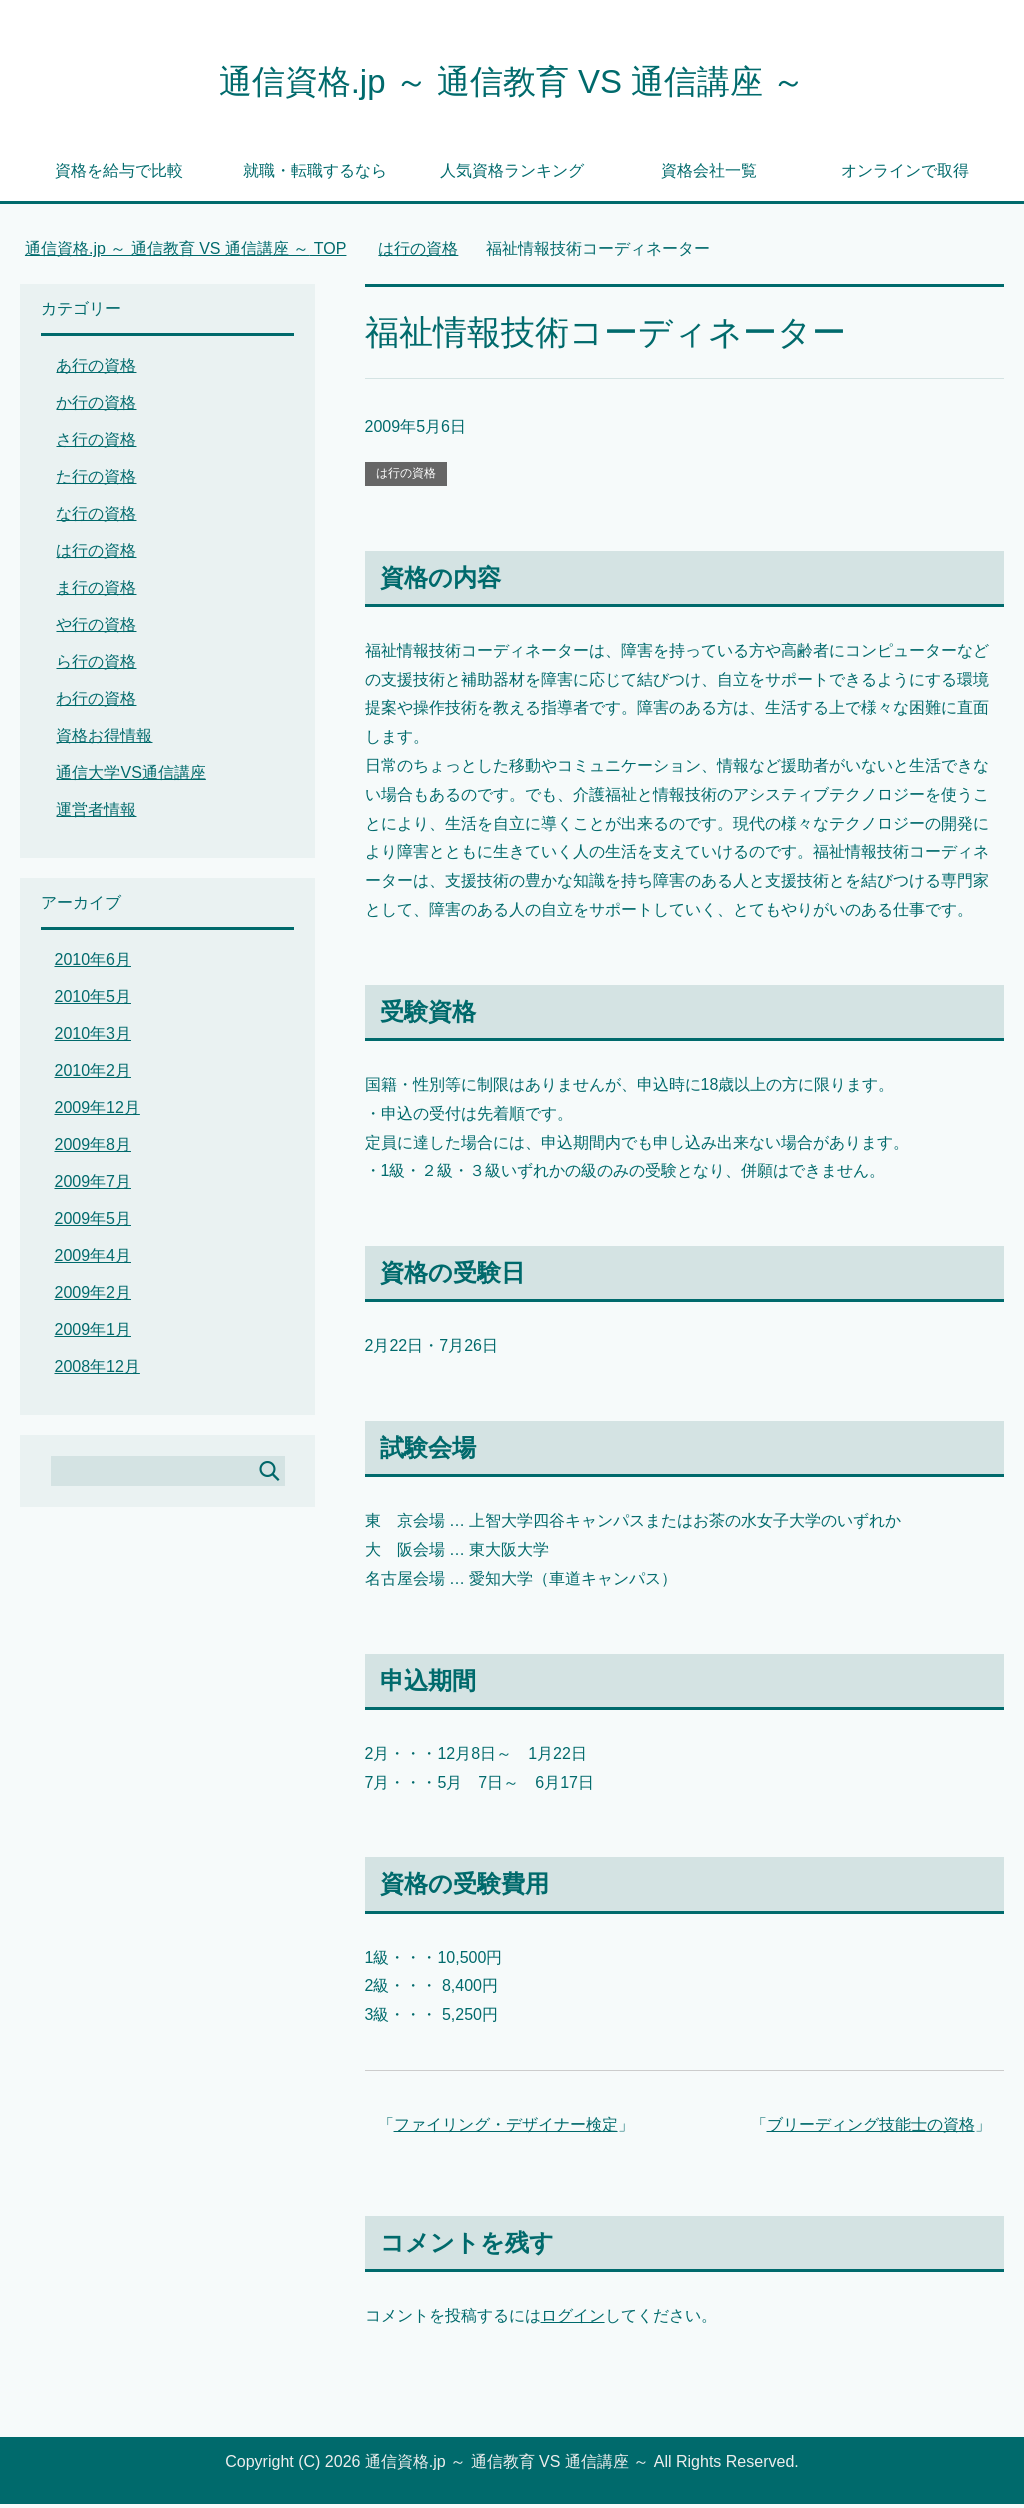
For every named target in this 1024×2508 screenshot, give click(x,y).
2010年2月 (92, 1074)
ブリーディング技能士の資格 (871, 2128)
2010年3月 (92, 1037)
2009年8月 (92, 1148)
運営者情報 (96, 813)
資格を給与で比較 (119, 174)
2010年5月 (92, 1000)
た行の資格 (96, 480)
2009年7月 (92, 1185)
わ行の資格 (96, 702)
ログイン (573, 2319)
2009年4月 (92, 1259)
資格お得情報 (104, 739)
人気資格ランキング (512, 174)
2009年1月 (92, 1333)
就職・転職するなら (315, 174)
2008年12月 (96, 1370)
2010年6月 (92, 963)
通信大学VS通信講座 (130, 776)
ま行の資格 (96, 591)
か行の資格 (96, 406)
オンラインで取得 (905, 174)
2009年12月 (96, 1111)
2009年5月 (92, 1222)
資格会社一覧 (709, 174)
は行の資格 (406, 477)
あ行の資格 (96, 369)
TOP (186, 252)
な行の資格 (96, 517)
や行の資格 (96, 628)
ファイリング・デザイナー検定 (506, 2128)
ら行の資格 (96, 665)
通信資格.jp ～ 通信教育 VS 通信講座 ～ (512, 83)
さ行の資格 (96, 443)
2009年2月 (92, 1296)
